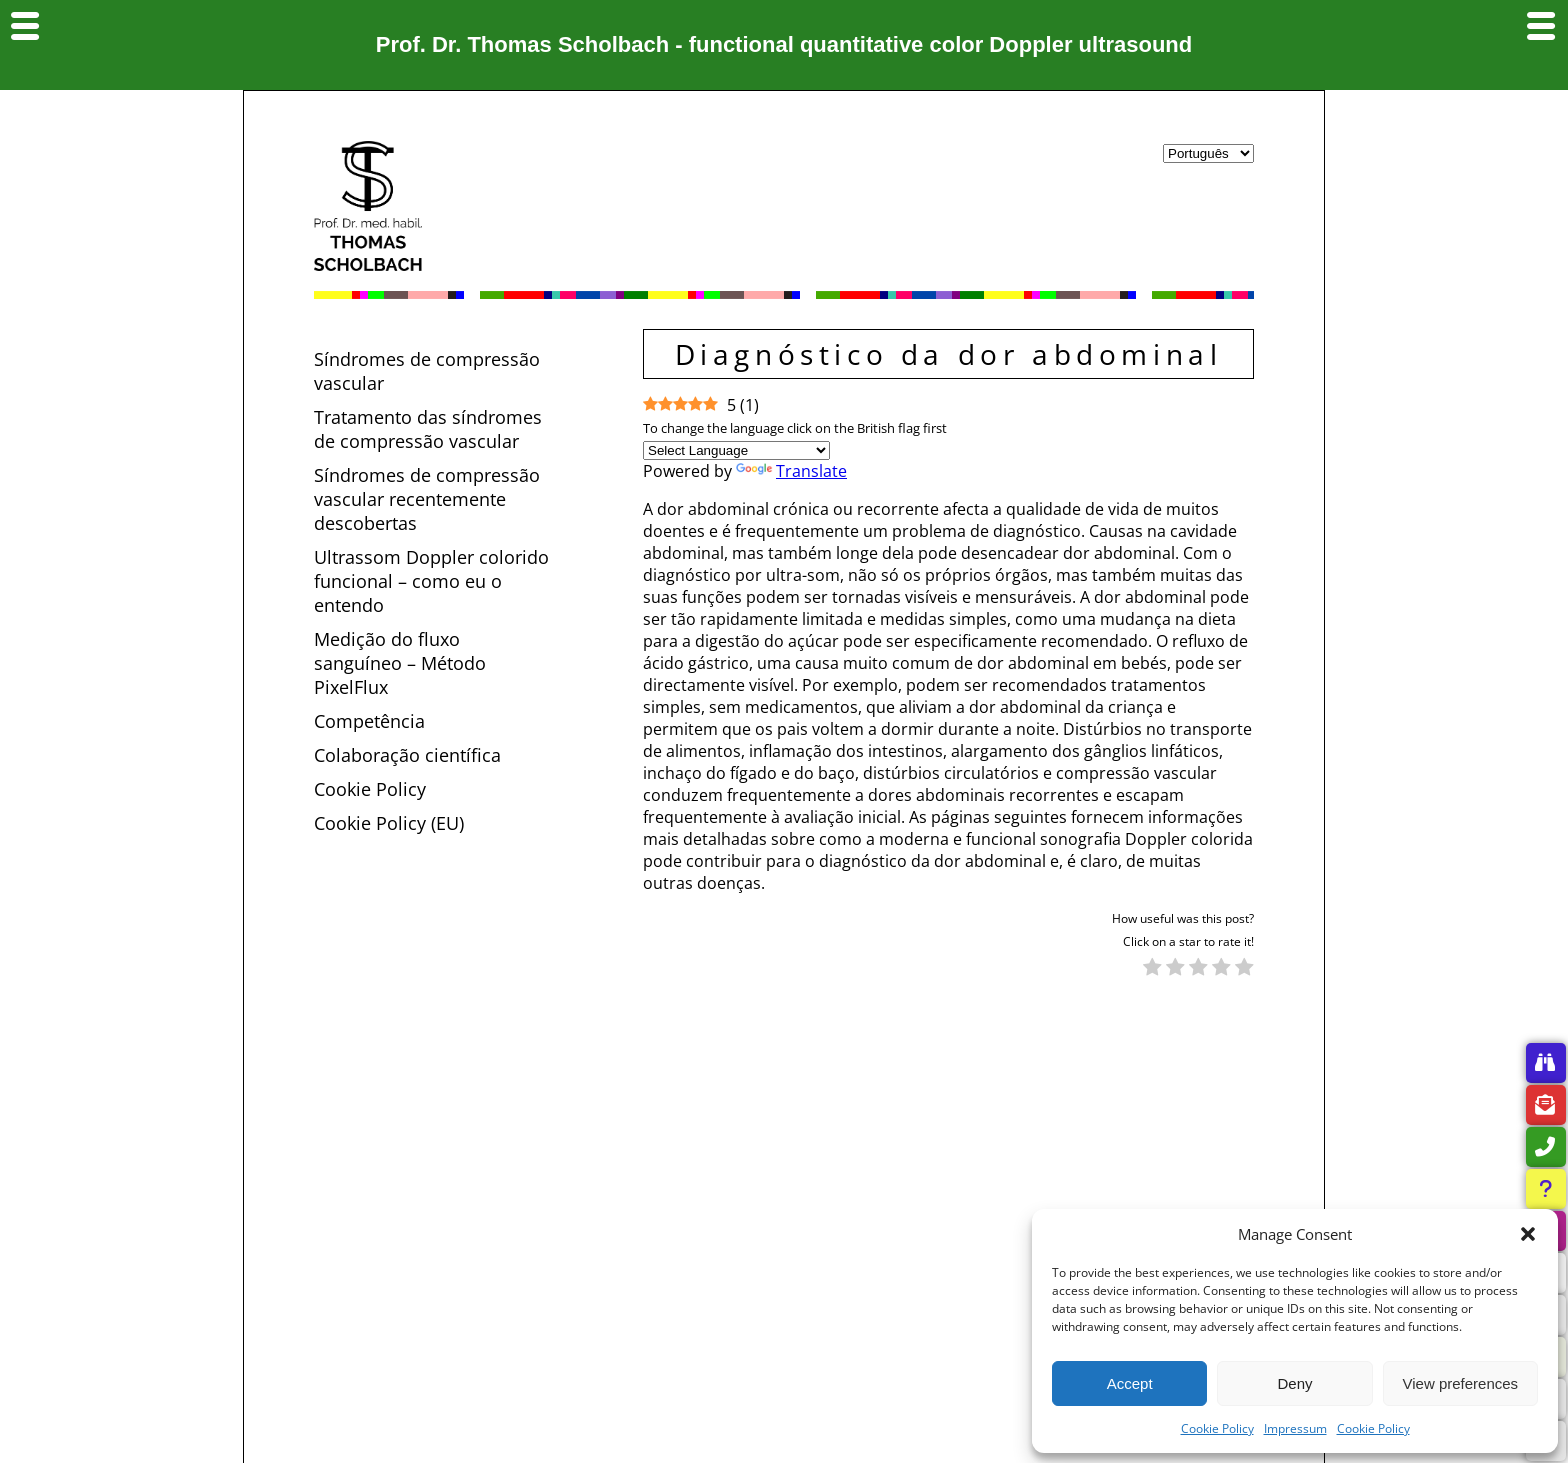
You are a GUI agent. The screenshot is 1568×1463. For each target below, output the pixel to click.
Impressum (1295, 1428)
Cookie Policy (1217, 1428)
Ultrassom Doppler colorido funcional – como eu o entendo (431, 581)
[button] (1528, 1234)
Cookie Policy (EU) (389, 823)
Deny (1294, 1383)
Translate (791, 471)
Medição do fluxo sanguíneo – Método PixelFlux (400, 663)
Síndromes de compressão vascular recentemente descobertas (427, 499)
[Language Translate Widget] (736, 450)
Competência (369, 721)
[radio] (1152, 969)
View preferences (1461, 1383)
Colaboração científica (407, 755)
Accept (1130, 1383)
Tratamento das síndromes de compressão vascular (428, 429)
